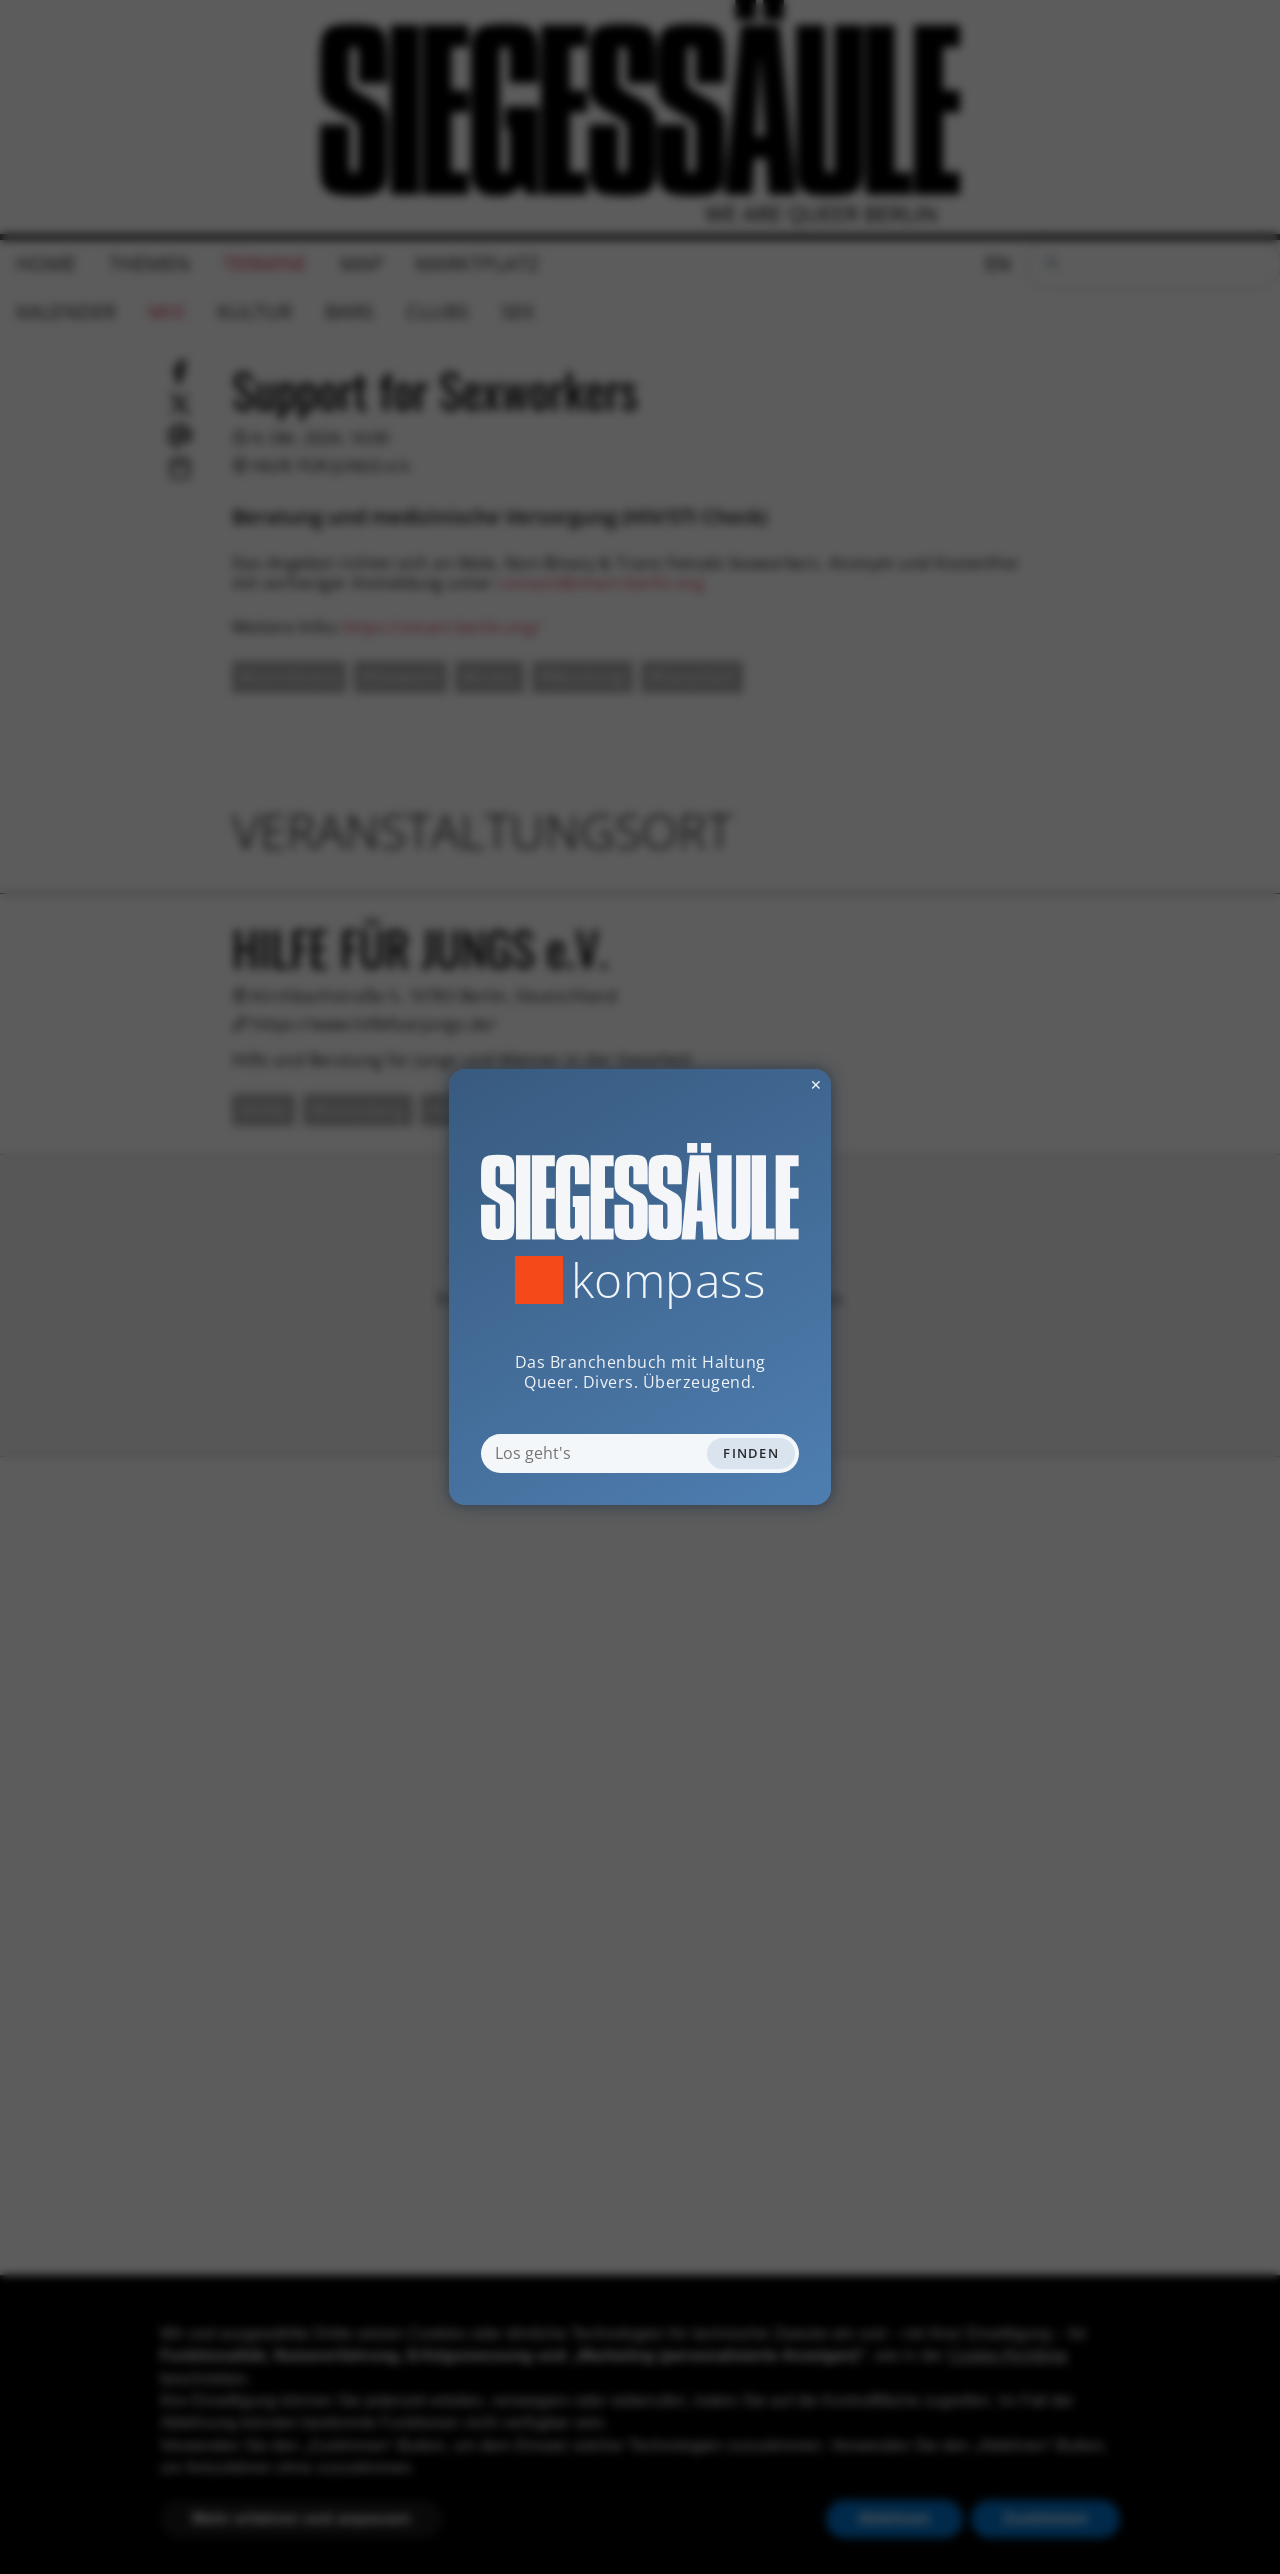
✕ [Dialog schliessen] (767, 1084)
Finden (751, 1453)
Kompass (668, 1280)
